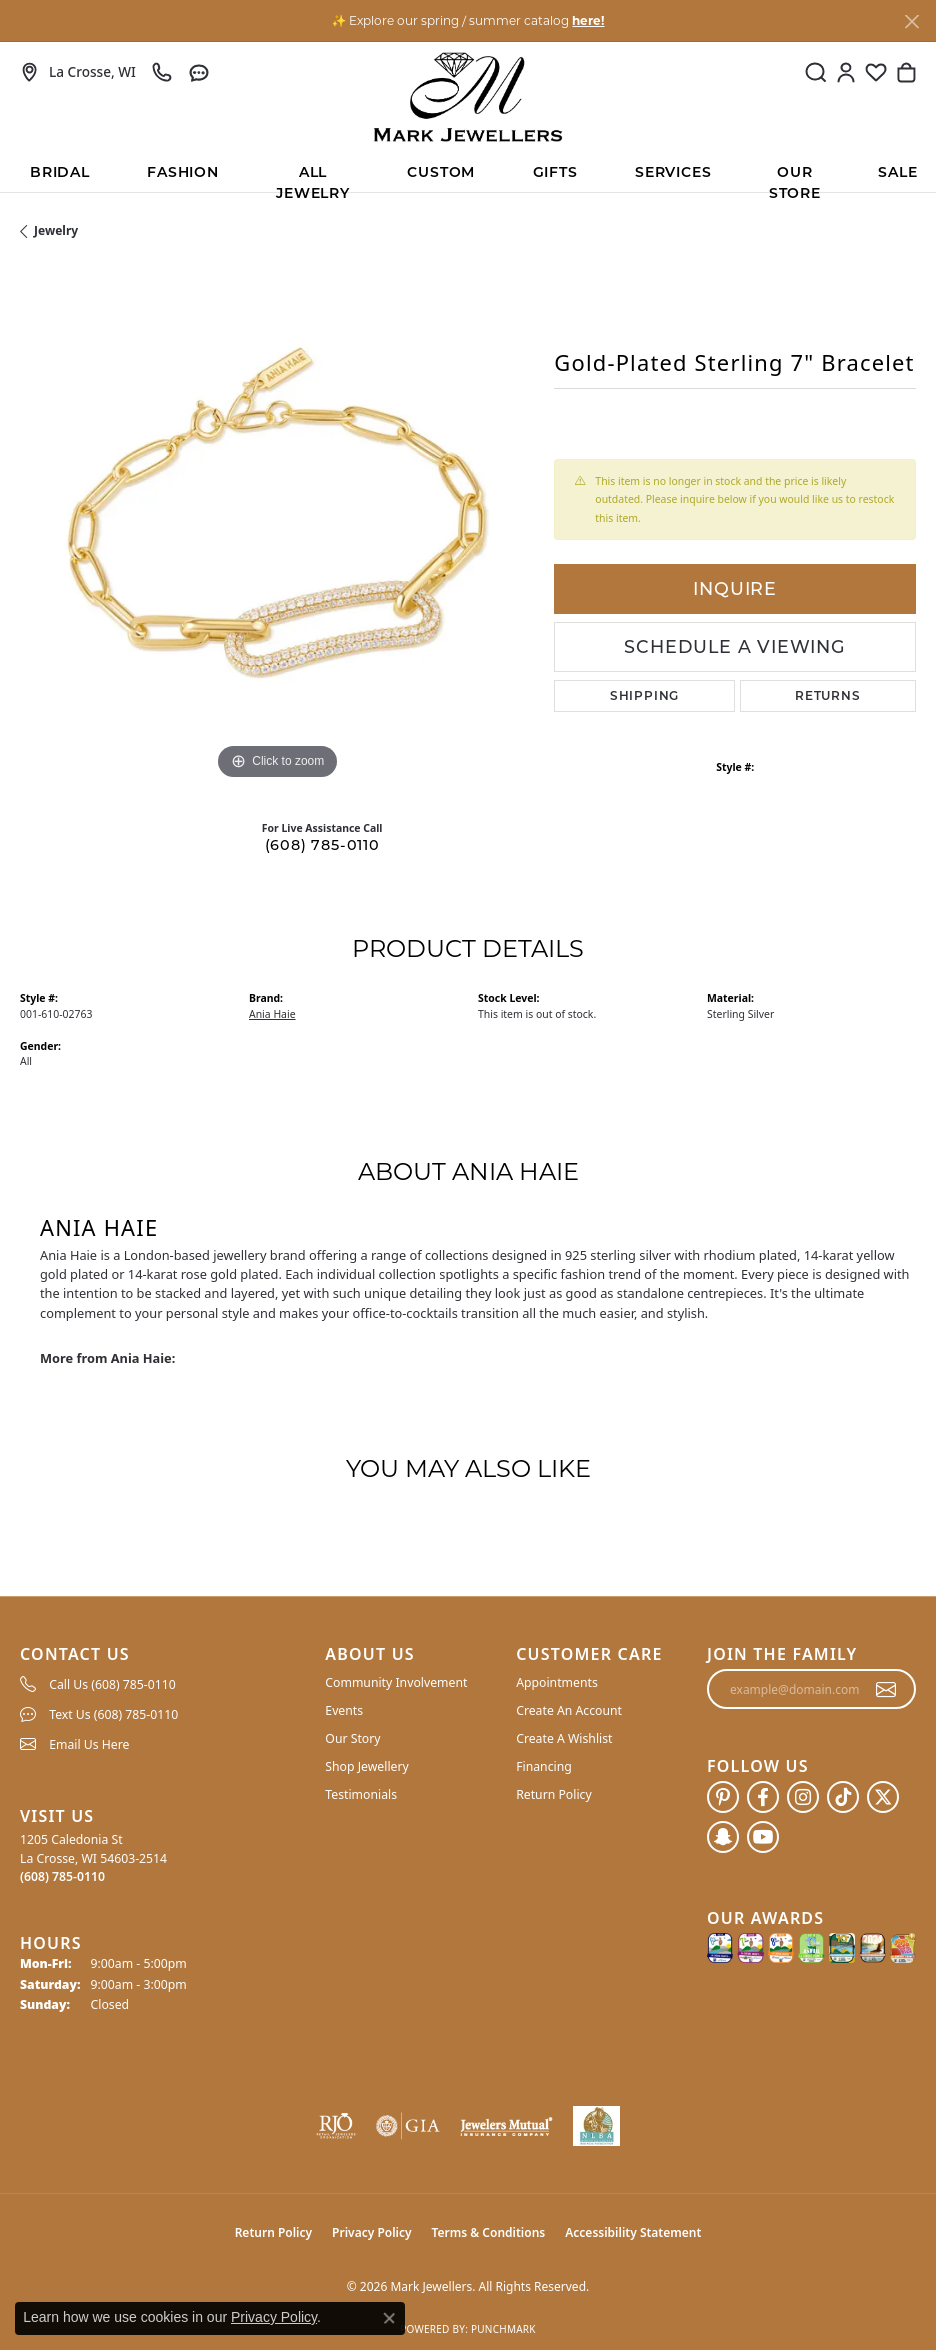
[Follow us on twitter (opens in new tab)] (883, 1797)
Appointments (557, 1682)
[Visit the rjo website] (336, 2126)
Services (673, 172)
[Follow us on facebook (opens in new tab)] (763, 1797)
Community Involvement (396, 1682)
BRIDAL (60, 172)
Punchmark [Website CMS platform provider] (503, 2329)
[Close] (911, 21)
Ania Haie (272, 1014)
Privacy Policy (371, 2232)
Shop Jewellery (366, 1766)
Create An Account (569, 1710)
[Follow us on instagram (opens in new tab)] (803, 1797)
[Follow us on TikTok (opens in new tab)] (843, 1797)
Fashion (183, 172)
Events (344, 1710)
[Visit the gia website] (408, 2126)
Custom (441, 172)
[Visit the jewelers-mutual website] (506, 2126)
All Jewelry (313, 177)
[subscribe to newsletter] (886, 1689)
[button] (816, 72)
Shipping (644, 695)
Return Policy (554, 1794)
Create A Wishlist (564, 1738)
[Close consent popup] (389, 2318)
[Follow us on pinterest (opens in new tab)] (723, 1797)
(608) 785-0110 (322, 845)
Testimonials (361, 1794)
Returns (828, 695)
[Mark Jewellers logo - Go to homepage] (468, 97)
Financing (544, 1766)
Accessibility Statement (633, 2232)
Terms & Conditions (489, 2232)
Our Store (795, 177)
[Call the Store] (62, 1876)
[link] (78, 72)
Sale (897, 172)
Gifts (555, 172)
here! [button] (588, 20)
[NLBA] (596, 2126)
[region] (277, 528)
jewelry (56, 230)
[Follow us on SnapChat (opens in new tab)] (723, 1837)
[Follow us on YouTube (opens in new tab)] (763, 1837)
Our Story (352, 1738)
